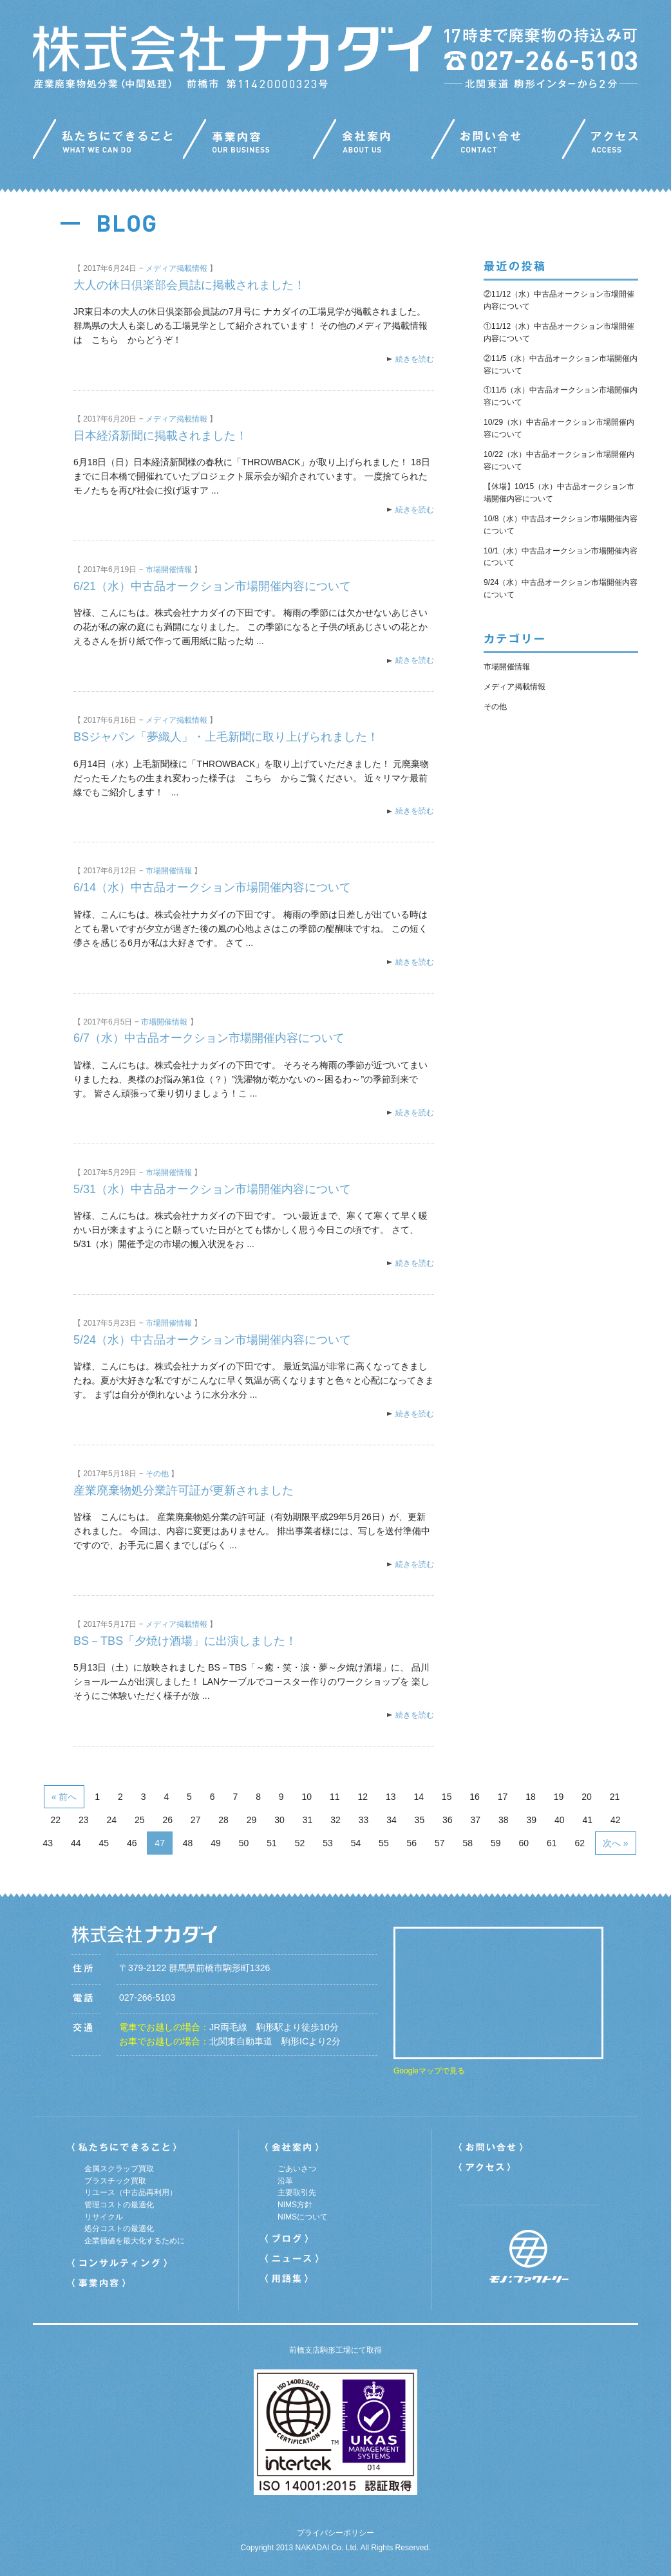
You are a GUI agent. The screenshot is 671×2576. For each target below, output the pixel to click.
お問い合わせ (496, 142)
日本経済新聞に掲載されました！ (160, 435)
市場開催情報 (169, 569)
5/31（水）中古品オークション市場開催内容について (212, 1189)
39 (531, 1820)
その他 (157, 1473)
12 (362, 1797)
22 (56, 1820)
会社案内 (372, 142)
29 (252, 1820)
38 (503, 1820)
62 (579, 1843)
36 (447, 1820)
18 (530, 1797)
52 (300, 1843)
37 (476, 1820)
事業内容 (248, 142)
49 (216, 1843)
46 (132, 1843)
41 (587, 1820)
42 (615, 1820)
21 (615, 1797)
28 (223, 1820)
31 (308, 1820)
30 (279, 1820)
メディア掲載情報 (176, 268)
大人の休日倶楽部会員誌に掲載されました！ (189, 285)
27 (196, 1820)
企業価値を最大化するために (134, 2240)
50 (244, 1843)
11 (335, 1797)
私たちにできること (108, 142)
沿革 (285, 2180)
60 (523, 1843)
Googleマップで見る (429, 2070)
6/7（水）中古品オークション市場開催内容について (209, 1038)
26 (167, 1820)
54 (356, 1843)
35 (420, 1820)
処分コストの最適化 (119, 2228)
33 (364, 1820)
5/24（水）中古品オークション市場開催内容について (212, 1339)
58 (468, 1843)
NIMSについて (303, 2216)
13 (391, 1797)
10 (307, 1797)
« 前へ (64, 1797)
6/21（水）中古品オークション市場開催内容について (212, 586)
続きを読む (414, 359)
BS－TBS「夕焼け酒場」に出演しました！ (185, 1641)
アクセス (600, 142)
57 (440, 1843)
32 (335, 1820)
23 (84, 1820)
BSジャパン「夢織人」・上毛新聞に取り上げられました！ (226, 736)
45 (104, 1843)
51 (272, 1843)
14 (418, 1797)
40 (559, 1820)
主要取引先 (297, 2192)
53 (328, 1843)
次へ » (615, 1843)
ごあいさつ (297, 2168)
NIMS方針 (295, 2204)
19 (559, 1797)
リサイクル (103, 2216)
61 (552, 1843)
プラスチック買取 (115, 2180)
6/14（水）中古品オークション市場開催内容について (212, 887)
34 (391, 1820)
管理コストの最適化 (119, 2204)
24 (111, 1820)
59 (496, 1843)
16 (474, 1797)
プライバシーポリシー (335, 2532)
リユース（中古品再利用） (130, 2192)
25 (140, 1820)
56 (412, 1843)
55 (384, 1843)
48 (188, 1843)
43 (48, 1843)
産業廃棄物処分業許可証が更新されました (183, 1490)
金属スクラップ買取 (119, 2168)
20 (586, 1797)
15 (447, 1797)
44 (76, 1843)
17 (503, 1797)
